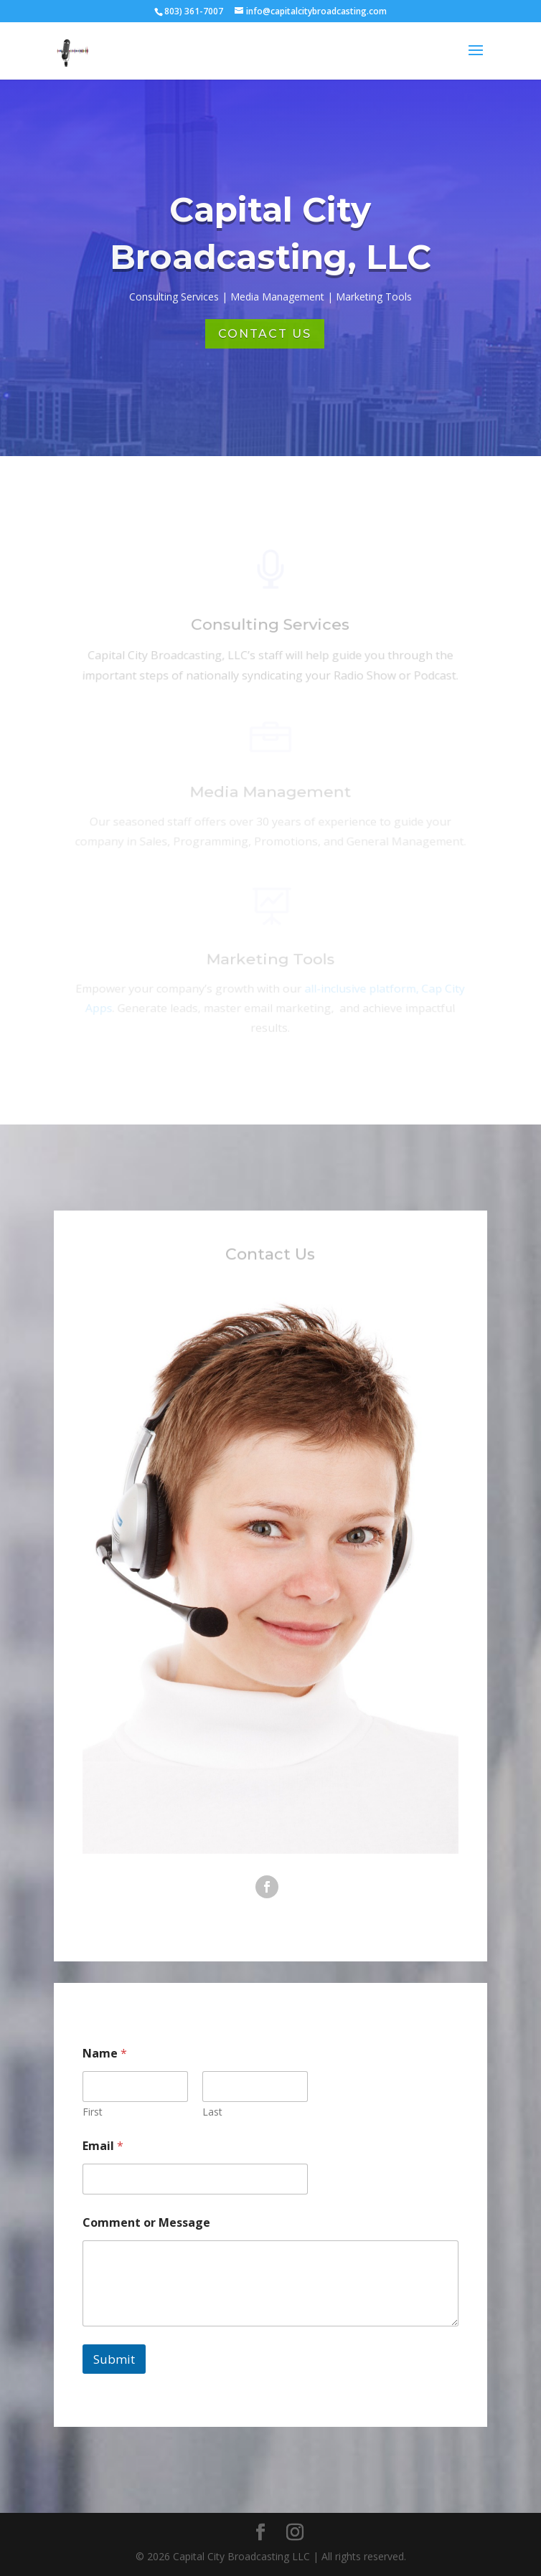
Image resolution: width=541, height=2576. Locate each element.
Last (212, 2112)
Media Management (270, 793)
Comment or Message (146, 2223)
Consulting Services (270, 627)
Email (103, 2146)
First (93, 2112)
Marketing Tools (270, 962)
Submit (114, 2359)
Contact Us (264, 334)
